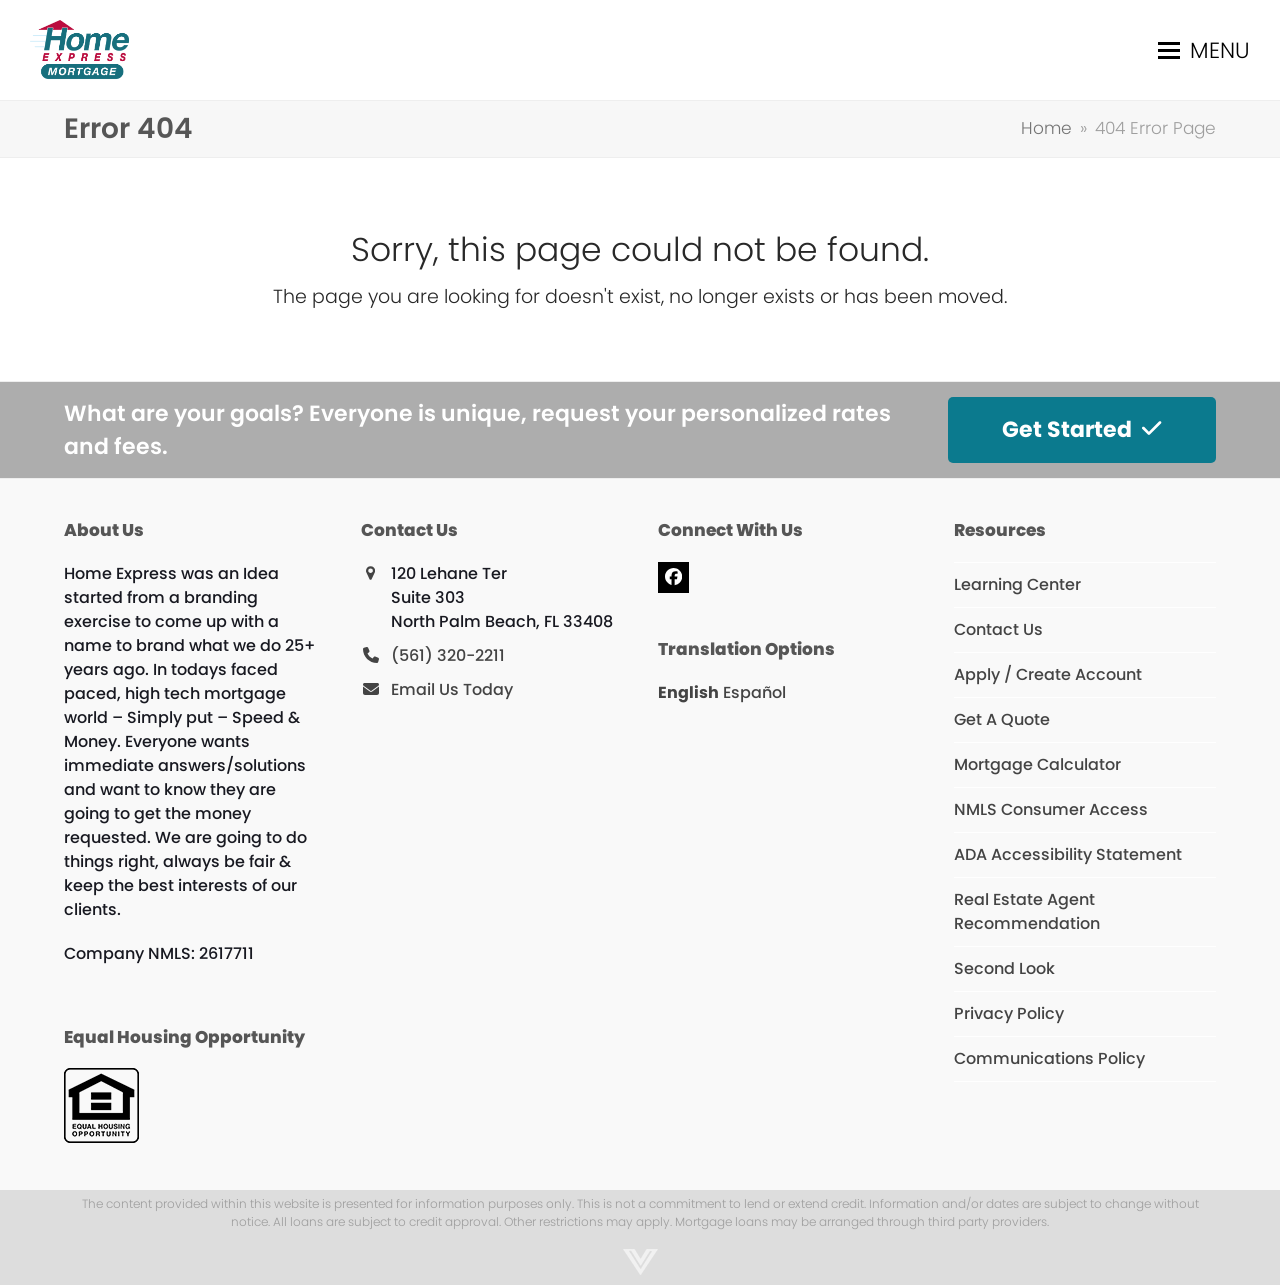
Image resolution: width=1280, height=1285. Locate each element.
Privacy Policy (1009, 1013)
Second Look (1004, 968)
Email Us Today (452, 689)
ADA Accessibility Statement (1068, 854)
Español (754, 692)
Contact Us (998, 629)
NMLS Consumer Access (1051, 809)
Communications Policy (1049, 1058)
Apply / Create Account (1048, 674)
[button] (1204, 50)
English (688, 692)
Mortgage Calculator (1037, 764)
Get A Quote (1002, 719)
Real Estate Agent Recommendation (1027, 911)
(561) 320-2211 (448, 655)
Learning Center (1017, 584)
